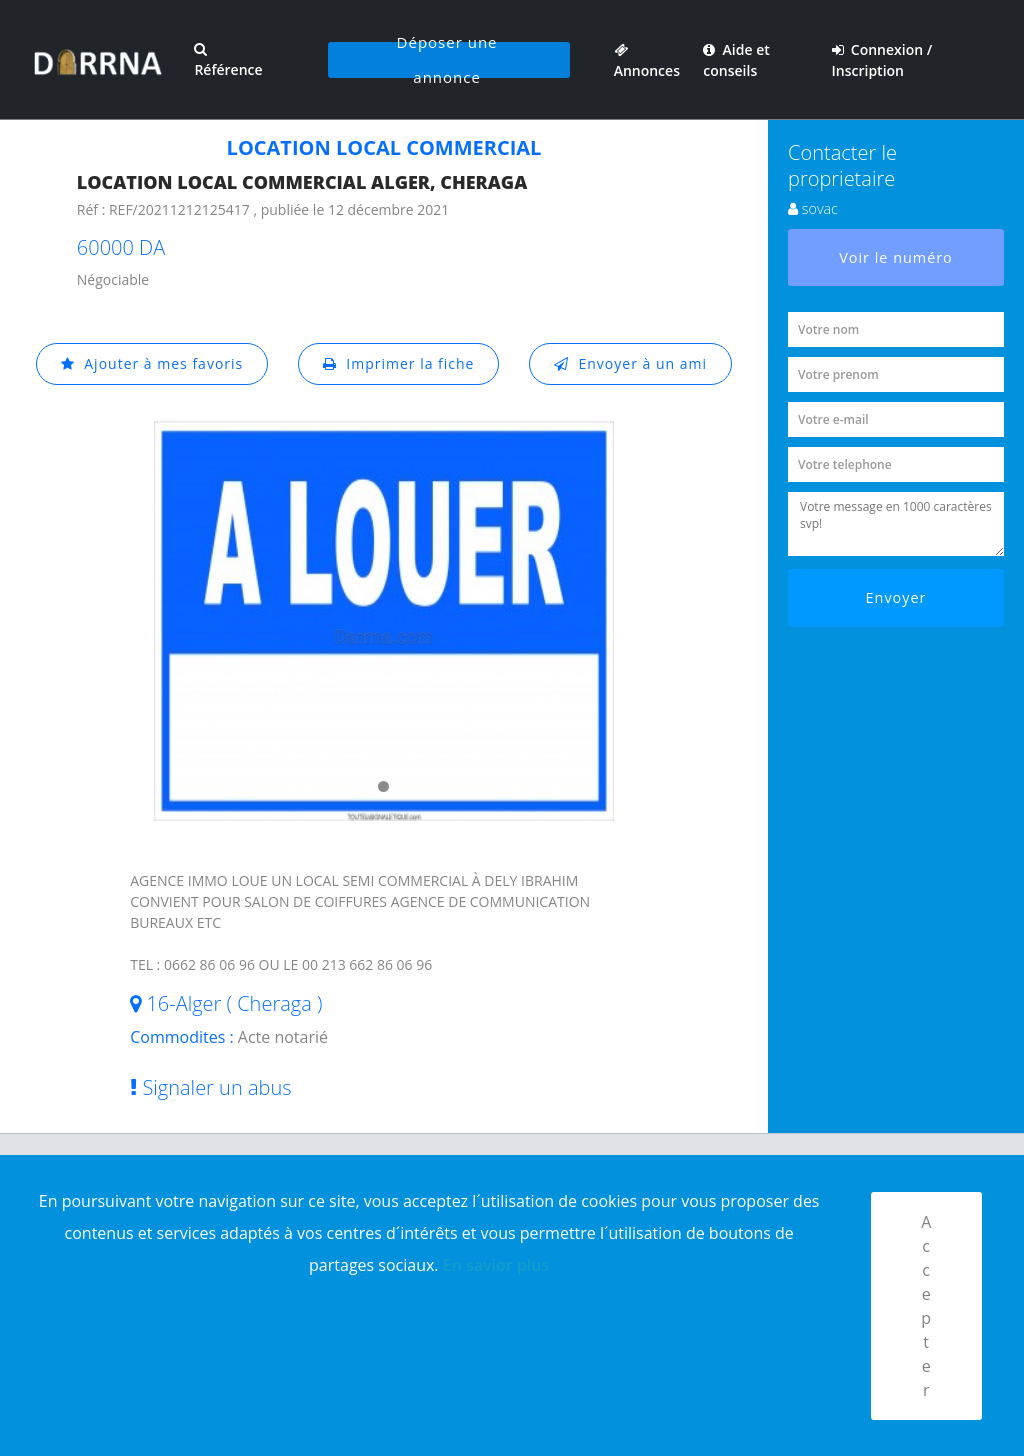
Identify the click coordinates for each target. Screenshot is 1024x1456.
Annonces (647, 60)
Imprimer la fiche (399, 363)
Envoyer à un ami (630, 363)
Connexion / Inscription (882, 60)
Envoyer (896, 597)
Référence (228, 60)
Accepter (926, 1306)
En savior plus (496, 1265)
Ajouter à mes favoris (152, 363)
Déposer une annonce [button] (447, 60)
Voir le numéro (896, 257)
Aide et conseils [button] (736, 60)
